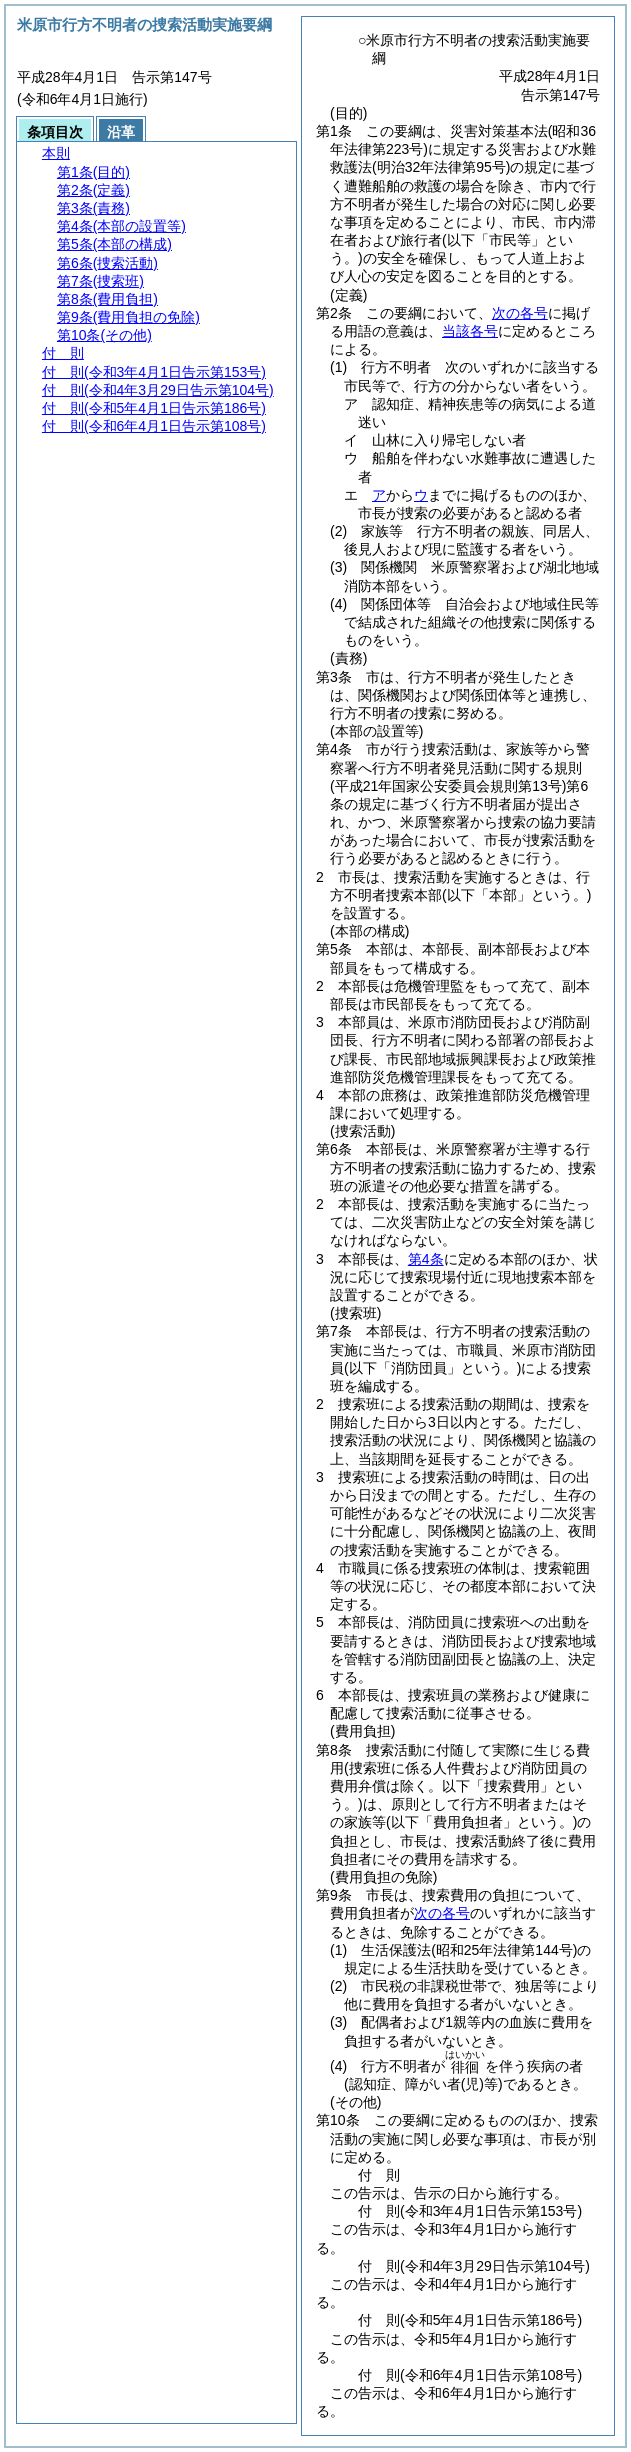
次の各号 (520, 313)
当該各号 (470, 331)
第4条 (426, 1259)
